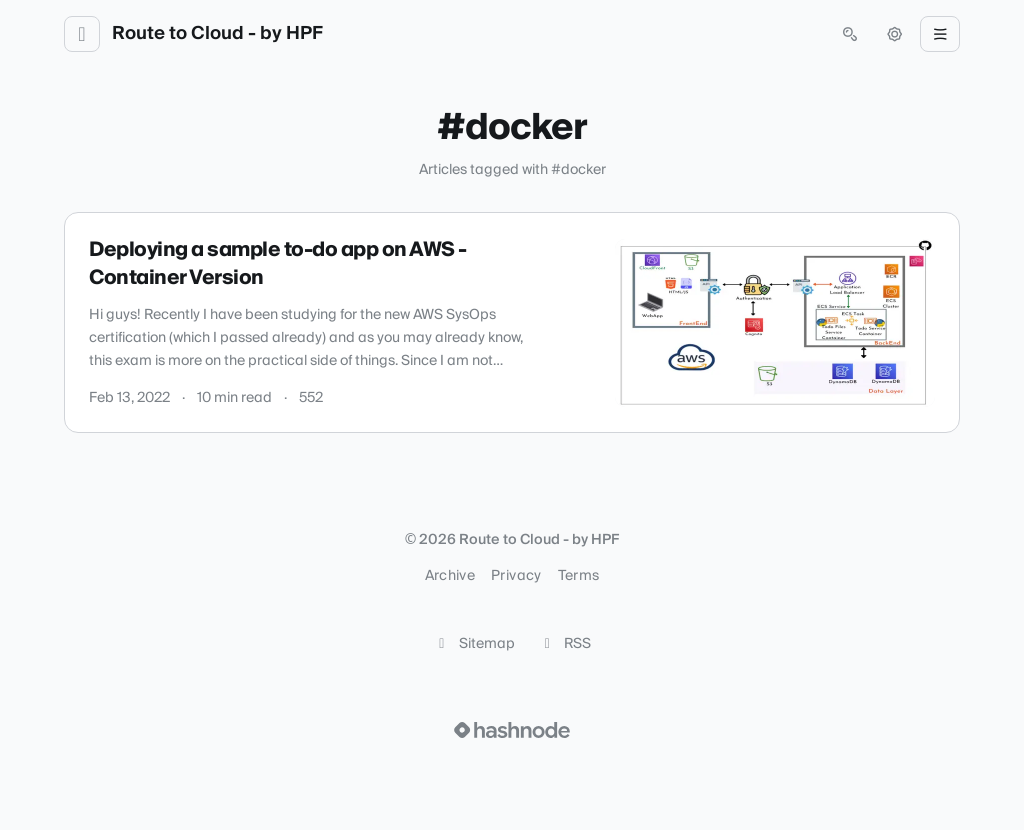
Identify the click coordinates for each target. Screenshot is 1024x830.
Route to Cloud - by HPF (217, 34)
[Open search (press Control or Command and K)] (850, 34)
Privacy (516, 576)
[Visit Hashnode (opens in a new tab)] (512, 730)
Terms (579, 576)
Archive (450, 576)
